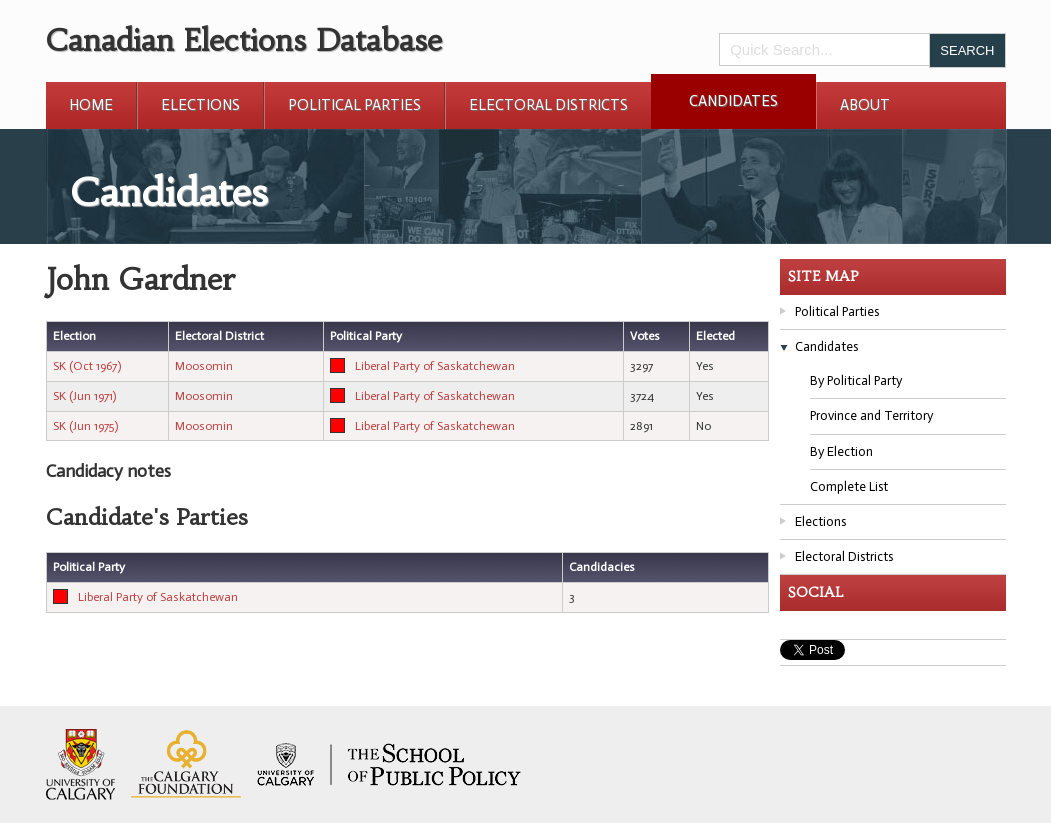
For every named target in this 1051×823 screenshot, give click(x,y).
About (865, 105)
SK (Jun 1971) (84, 396)
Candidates (733, 101)
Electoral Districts (548, 105)
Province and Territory (871, 415)
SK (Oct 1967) (87, 366)
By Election (841, 451)
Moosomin (204, 366)
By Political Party (856, 380)
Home (91, 105)
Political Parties (354, 105)
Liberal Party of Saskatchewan (435, 366)
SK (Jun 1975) (85, 426)
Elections (200, 105)
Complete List (849, 486)
